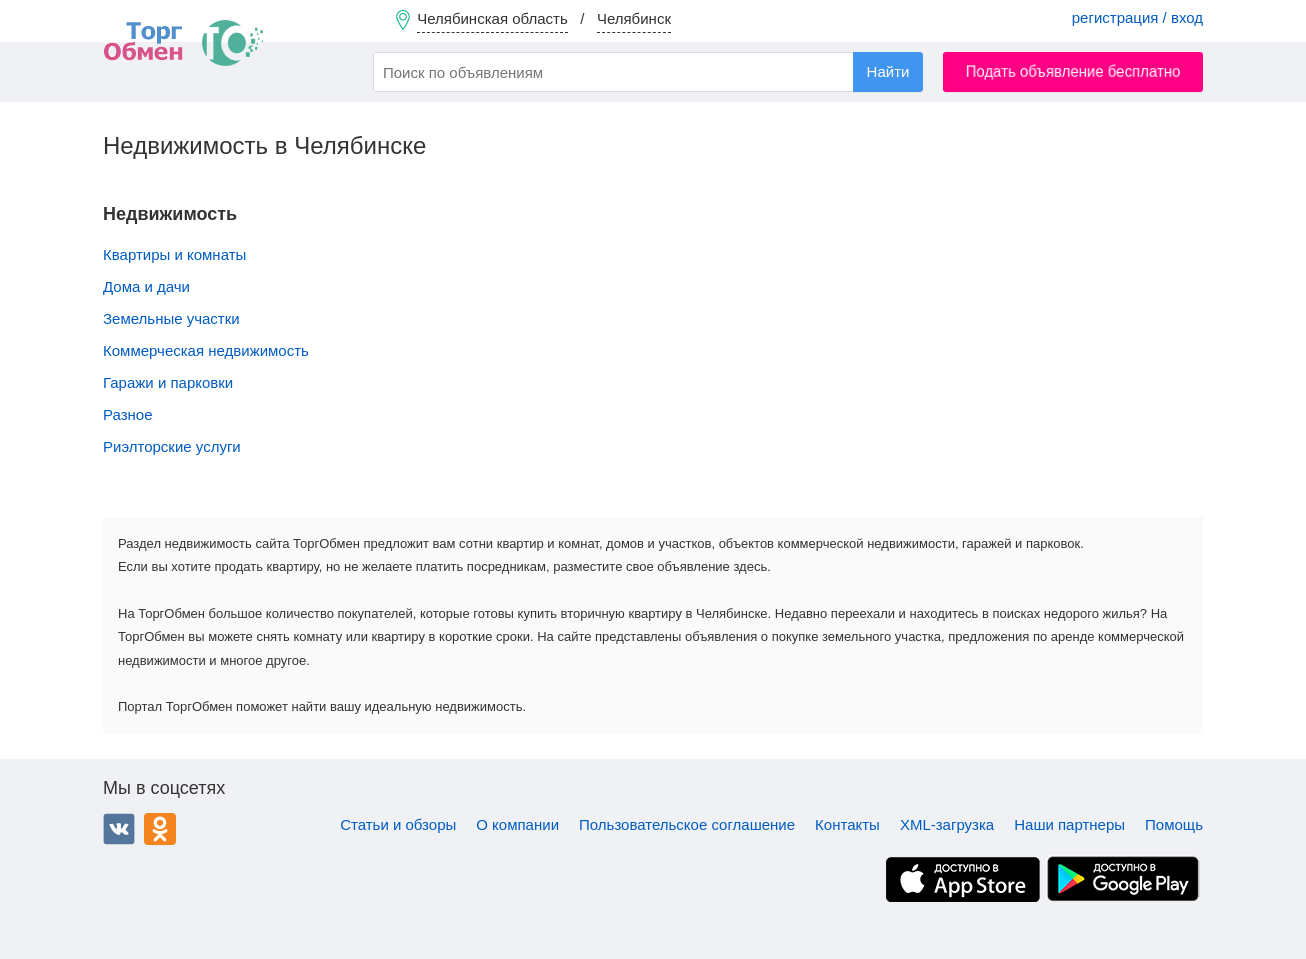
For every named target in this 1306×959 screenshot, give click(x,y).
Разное (128, 414)
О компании (517, 824)
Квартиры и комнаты (174, 254)
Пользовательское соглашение (687, 824)
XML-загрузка (947, 824)
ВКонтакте (119, 829)
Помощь (1174, 824)
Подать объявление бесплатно (1073, 71)
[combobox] (648, 72)
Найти (888, 71)
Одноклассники (160, 829)
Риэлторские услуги (172, 446)
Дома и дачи (146, 286)
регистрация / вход (1137, 17)
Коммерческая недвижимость (206, 350)
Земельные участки (171, 318)
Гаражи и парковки (168, 382)
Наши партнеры (1069, 824)
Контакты (847, 824)
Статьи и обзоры (398, 824)
